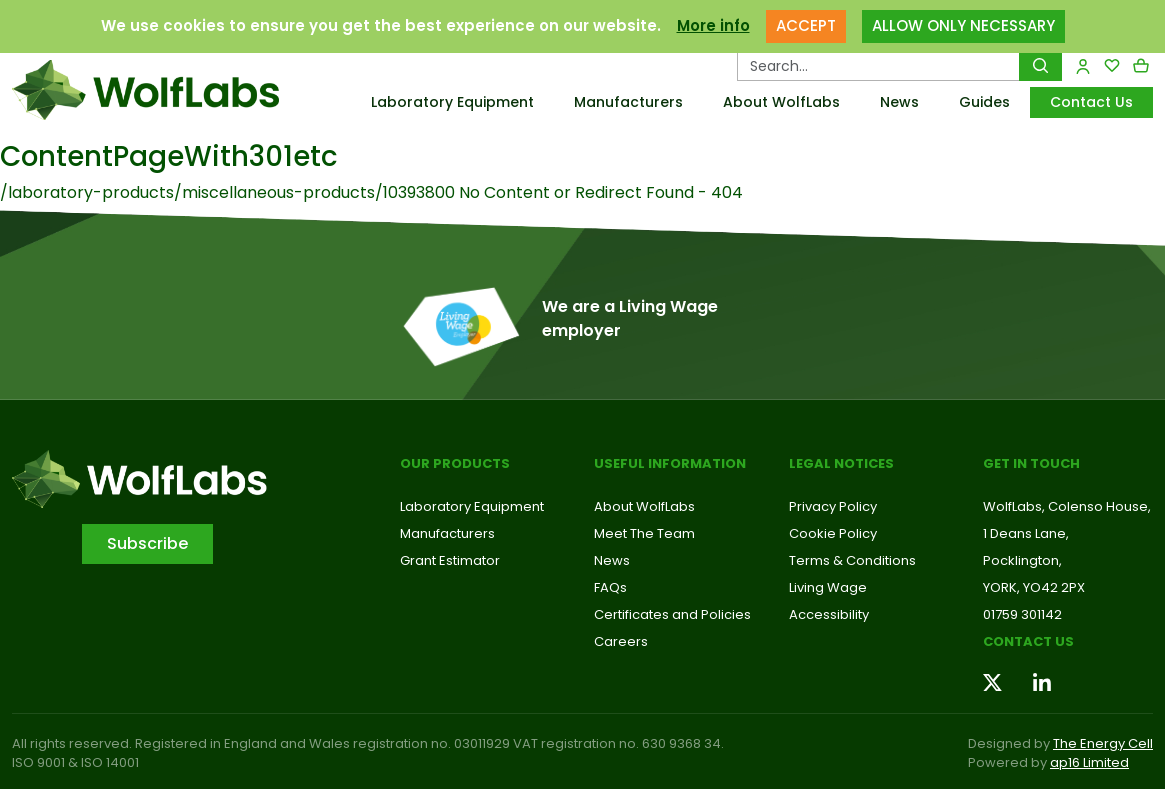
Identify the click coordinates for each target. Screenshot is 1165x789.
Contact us (1028, 641)
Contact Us (1091, 102)
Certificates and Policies (672, 614)
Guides (984, 102)
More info (713, 25)
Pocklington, (1022, 560)
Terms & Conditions (852, 560)
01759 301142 (1022, 614)
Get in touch (1031, 463)
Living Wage (828, 587)
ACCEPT (806, 25)
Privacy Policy (833, 506)
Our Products (455, 463)
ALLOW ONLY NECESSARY (963, 25)
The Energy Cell (1103, 743)
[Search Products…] (878, 66)
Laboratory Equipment (452, 102)
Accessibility (829, 614)
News (899, 102)
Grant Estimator (450, 560)
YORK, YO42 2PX (1034, 587)
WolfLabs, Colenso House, (1067, 506)
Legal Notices (841, 463)
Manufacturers (628, 102)
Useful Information (670, 463)
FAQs (610, 587)
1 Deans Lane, (1026, 533)
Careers (621, 641)
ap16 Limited (1089, 762)
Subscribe (147, 543)
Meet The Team (644, 533)
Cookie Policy (833, 533)
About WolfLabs (781, 102)
